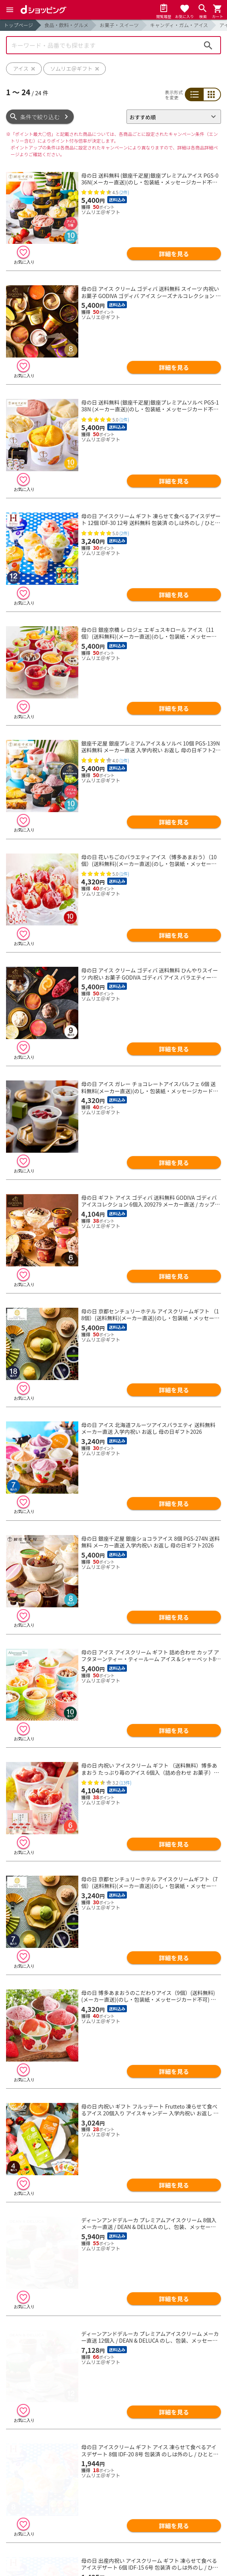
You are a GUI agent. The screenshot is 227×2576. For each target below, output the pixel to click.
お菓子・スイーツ (119, 25)
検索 (208, 45)
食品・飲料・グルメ (66, 25)
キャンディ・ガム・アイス (179, 25)
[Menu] (10, 10)
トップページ (18, 25)
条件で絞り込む (40, 117)
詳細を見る (174, 253)
